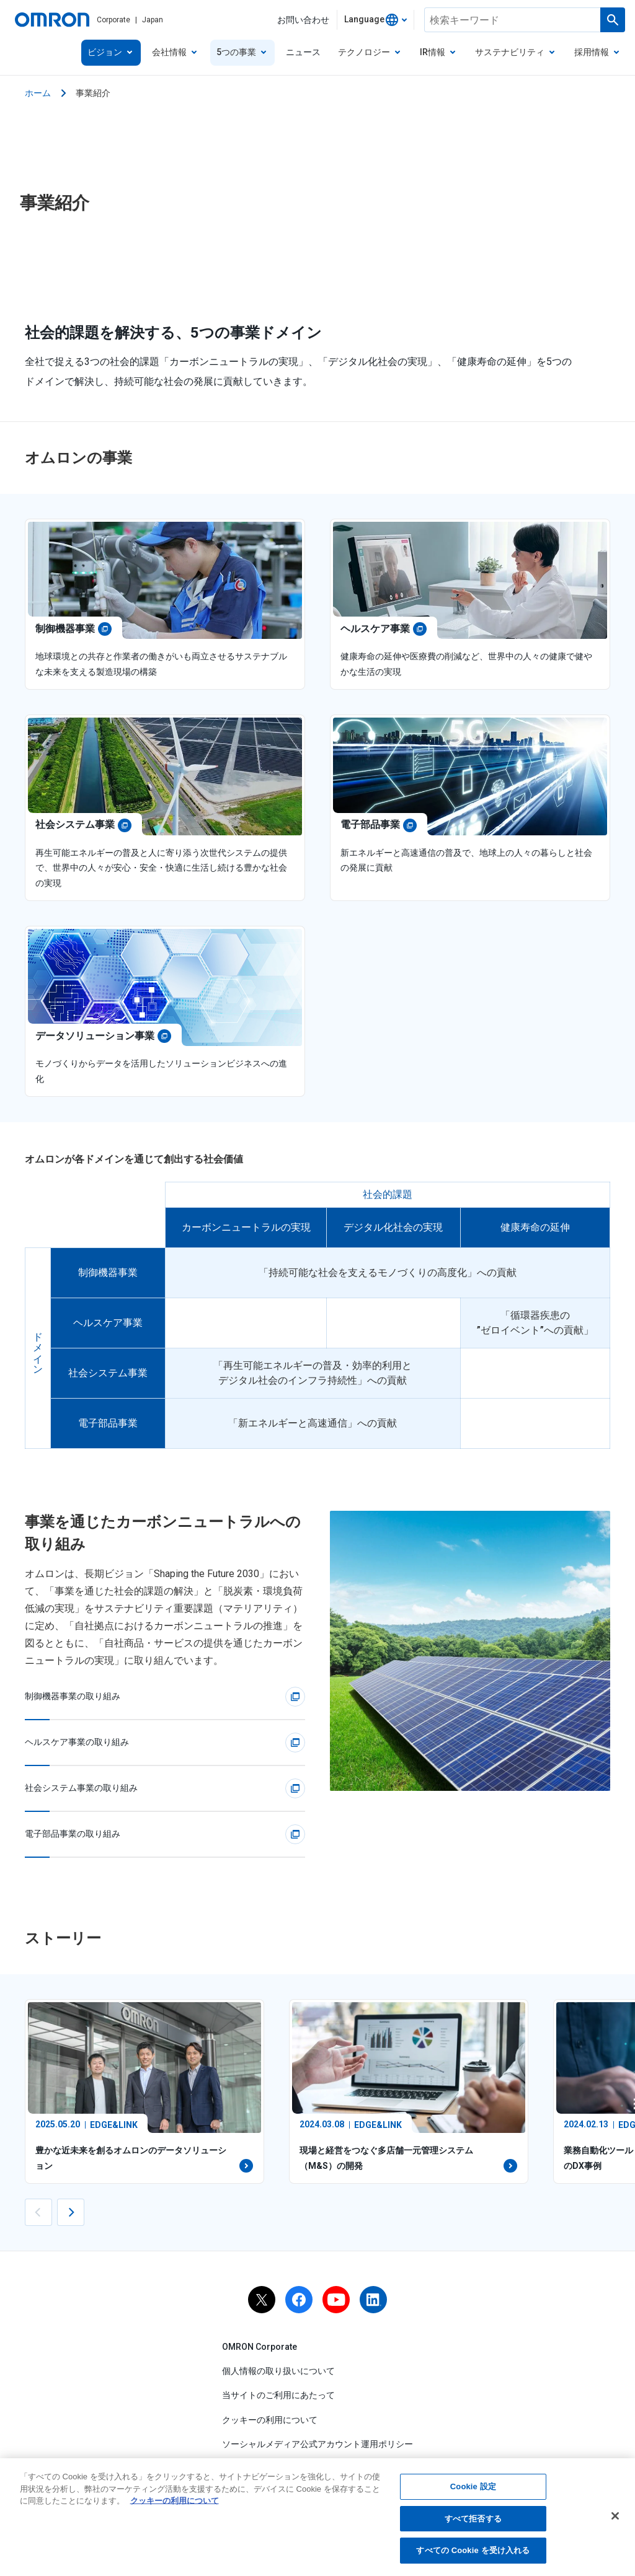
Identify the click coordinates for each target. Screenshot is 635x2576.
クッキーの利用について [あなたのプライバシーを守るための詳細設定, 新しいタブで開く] (174, 2501)
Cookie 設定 (473, 2487)
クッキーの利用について (270, 2420)
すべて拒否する (473, 2519)
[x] (261, 2299)
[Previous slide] (38, 2212)
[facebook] (299, 2299)
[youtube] (336, 2299)
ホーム (38, 93)
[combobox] (375, 19)
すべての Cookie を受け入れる (473, 2551)
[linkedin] (373, 2299)
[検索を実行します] (612, 19)
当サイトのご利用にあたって (278, 2395)
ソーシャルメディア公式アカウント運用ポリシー (317, 2444)
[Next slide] (70, 2212)
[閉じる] (615, 2516)
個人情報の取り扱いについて (278, 2371)
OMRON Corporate (259, 2347)
